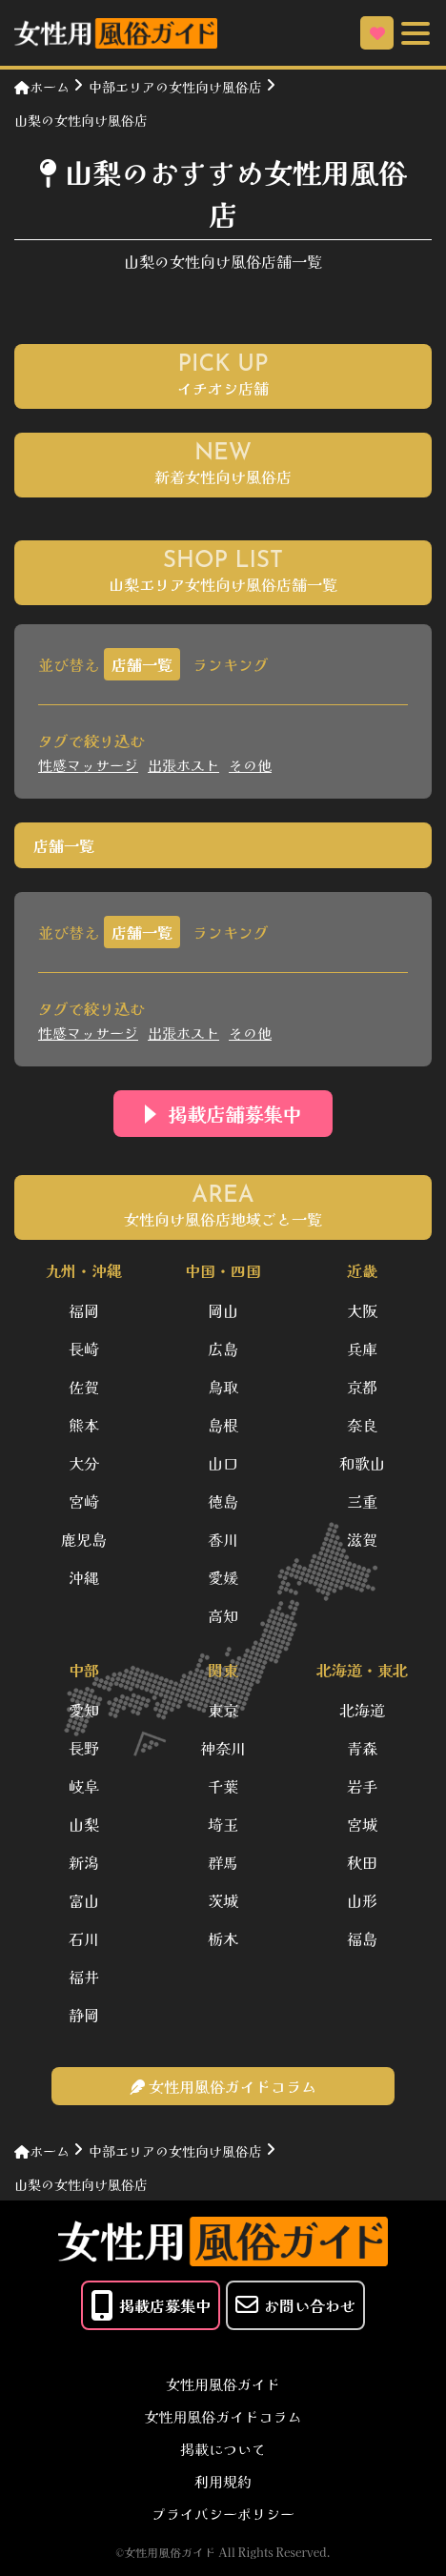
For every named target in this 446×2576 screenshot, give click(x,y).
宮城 (362, 1824)
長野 (84, 1747)
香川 (223, 1539)
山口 (223, 1462)
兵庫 (362, 1348)
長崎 (84, 1348)
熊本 (84, 1424)
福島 (362, 1938)
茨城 (223, 1900)
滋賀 (362, 1539)
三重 (362, 1501)
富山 (84, 1900)
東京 (223, 1709)
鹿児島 (84, 1539)
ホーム (42, 86)
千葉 (223, 1786)
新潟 (84, 1862)
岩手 (362, 1786)
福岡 (84, 1310)
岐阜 (84, 1786)
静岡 (84, 2014)
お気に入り (377, 33)
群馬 (223, 1862)
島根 (223, 1424)
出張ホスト (183, 765)
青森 (362, 1747)
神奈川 (223, 1747)
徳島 (223, 1501)
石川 (84, 1938)
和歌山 (362, 1462)
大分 (84, 1462)
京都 (362, 1386)
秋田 (362, 1862)
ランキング (231, 664)
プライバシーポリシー (223, 2514)
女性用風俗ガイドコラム (222, 2416)
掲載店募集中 (151, 2305)
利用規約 (223, 2481)
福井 (84, 1976)
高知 (223, 1615)
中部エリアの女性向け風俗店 (175, 86)
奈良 (362, 1424)
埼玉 (223, 1824)
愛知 (84, 1709)
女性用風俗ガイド (223, 2384)
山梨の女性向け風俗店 (81, 120)
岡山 (223, 1310)
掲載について (223, 2449)
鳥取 (223, 1386)
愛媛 (223, 1577)
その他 (250, 765)
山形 (362, 1900)
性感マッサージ (88, 765)
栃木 (223, 1938)
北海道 (362, 1709)
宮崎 (84, 1501)
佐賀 (84, 1386)
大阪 (362, 1310)
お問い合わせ (295, 2305)
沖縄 (84, 1577)
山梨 (84, 1824)
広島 (223, 1348)
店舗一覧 (142, 664)
